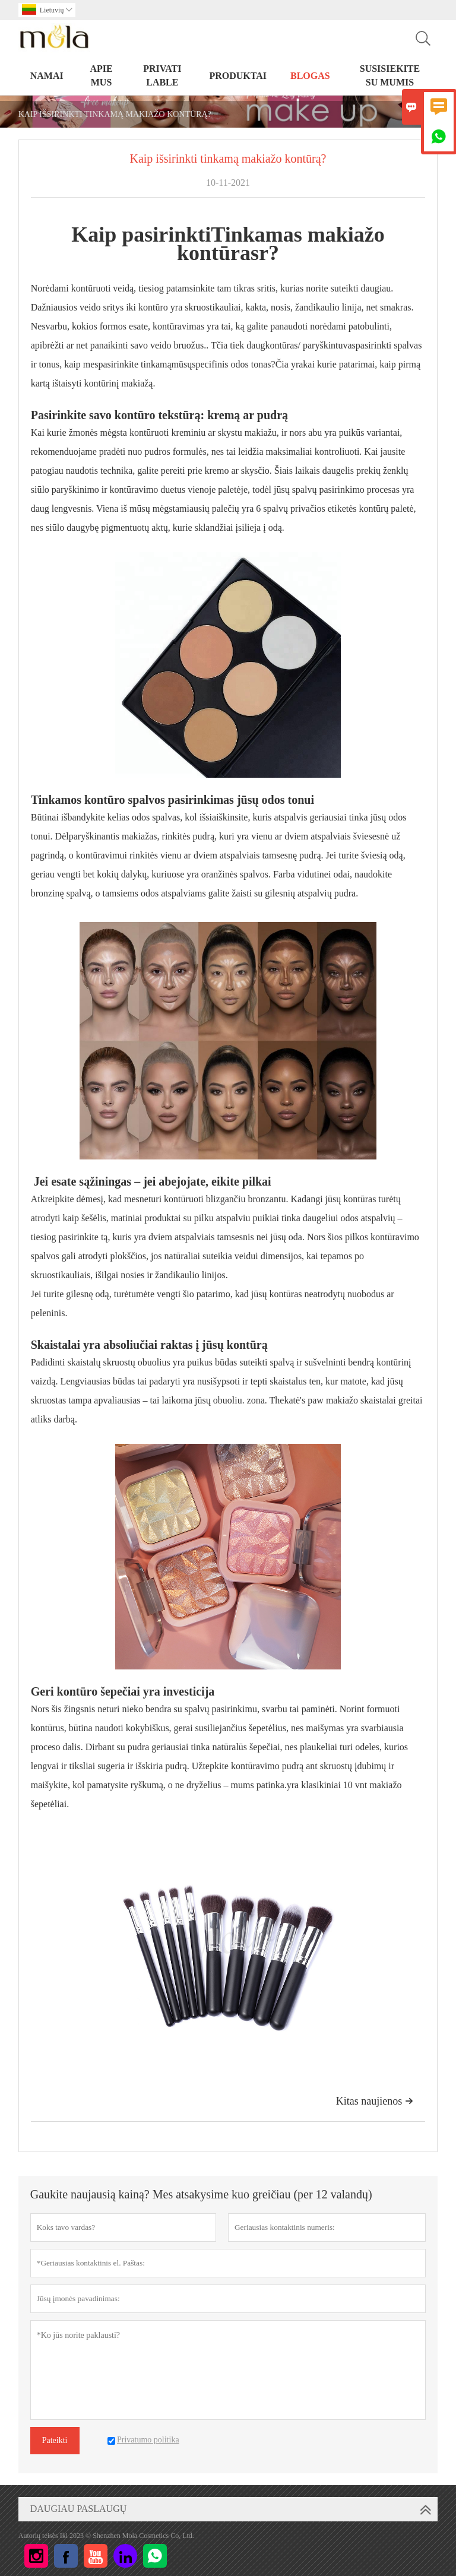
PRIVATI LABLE (162, 75)
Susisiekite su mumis (390, 75)
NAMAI (47, 76)
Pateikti (55, 2440)
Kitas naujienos (374, 2101)
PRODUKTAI (238, 76)
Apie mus (101, 75)
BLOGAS (310, 76)
